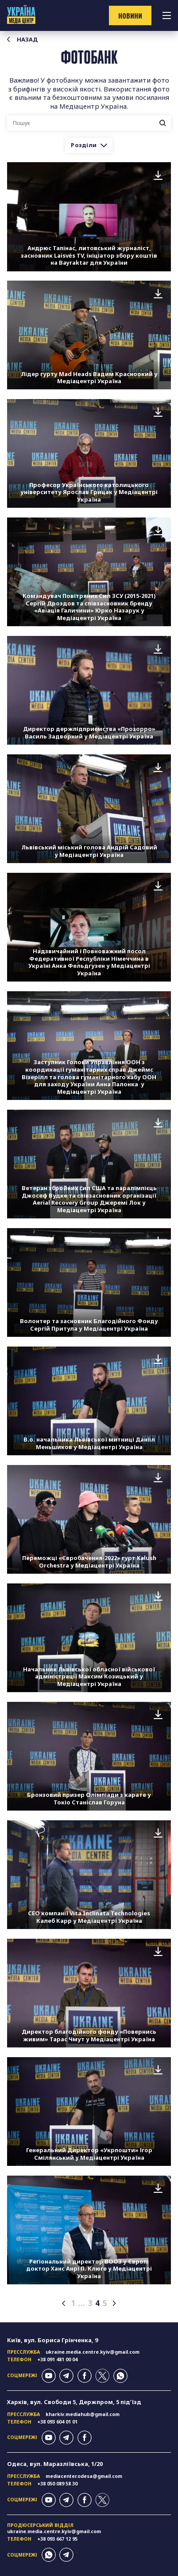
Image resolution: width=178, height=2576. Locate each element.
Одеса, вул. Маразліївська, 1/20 (55, 2464)
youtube (49, 2376)
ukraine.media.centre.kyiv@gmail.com (92, 2352)
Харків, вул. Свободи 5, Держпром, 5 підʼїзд (74, 2402)
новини (130, 15)
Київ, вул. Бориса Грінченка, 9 (52, 2340)
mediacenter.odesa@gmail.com (84, 2476)
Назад (22, 39)
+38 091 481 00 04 (57, 2359)
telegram (66, 2376)
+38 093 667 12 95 (57, 2539)
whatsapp (120, 2376)
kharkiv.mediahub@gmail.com (83, 2414)
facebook (84, 2376)
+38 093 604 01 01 (57, 2422)
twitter (102, 2376)
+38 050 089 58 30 (57, 2484)
